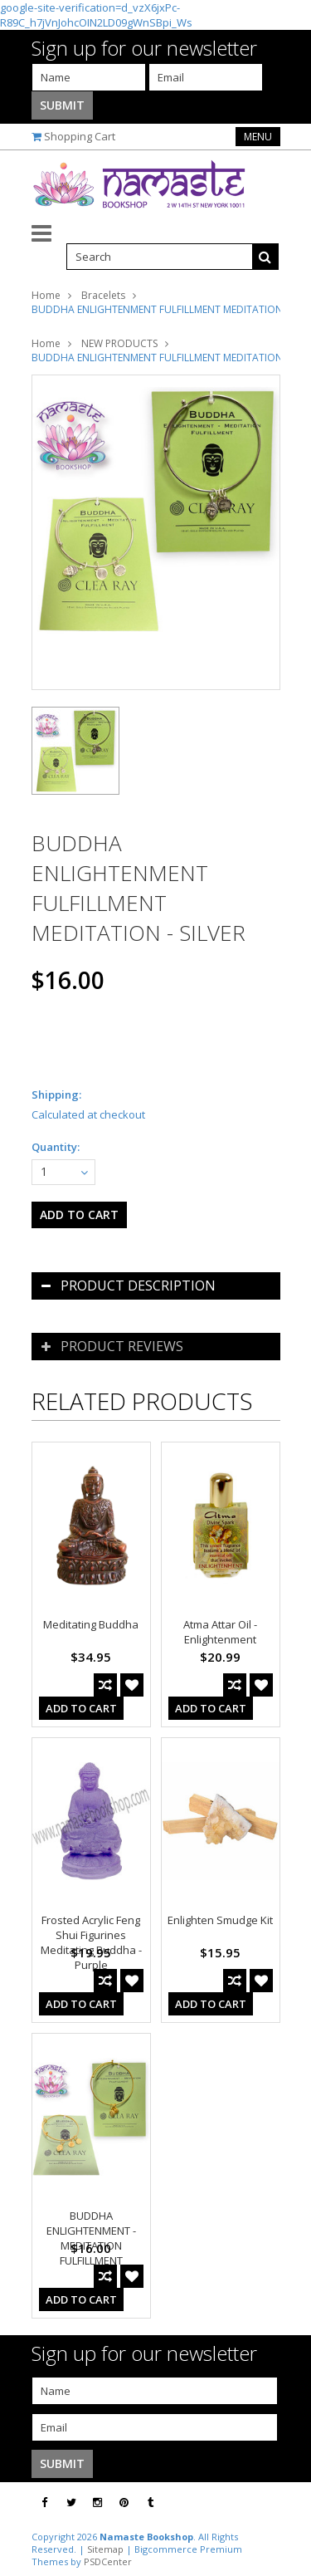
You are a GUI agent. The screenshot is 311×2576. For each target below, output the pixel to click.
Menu (258, 137)
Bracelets (103, 295)
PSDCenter (108, 2561)
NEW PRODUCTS (119, 343)
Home (46, 295)
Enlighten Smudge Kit (220, 1919)
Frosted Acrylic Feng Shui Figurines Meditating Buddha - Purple (91, 1942)
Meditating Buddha (90, 1624)
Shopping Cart (79, 136)
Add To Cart (81, 1708)
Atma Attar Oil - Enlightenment (220, 1632)
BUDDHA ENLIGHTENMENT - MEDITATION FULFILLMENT (91, 2238)
